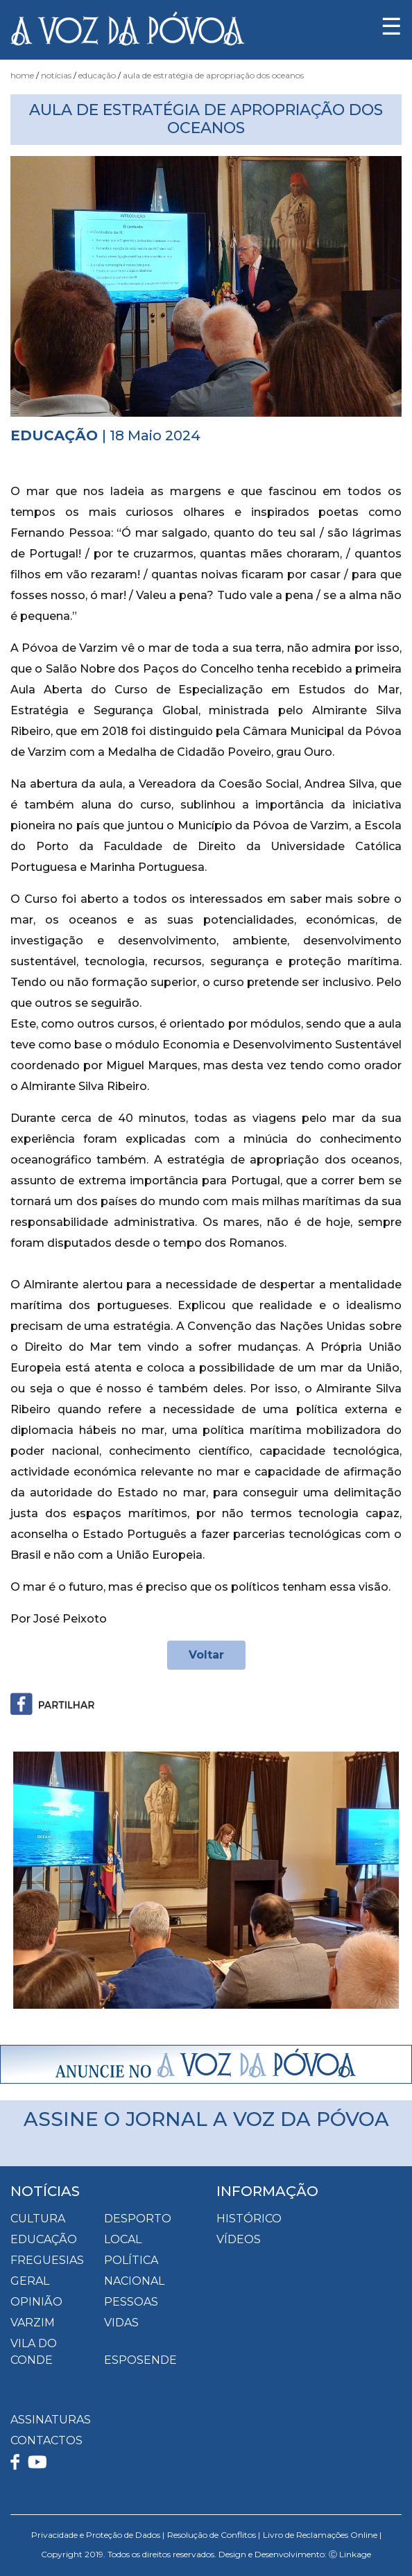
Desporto (137, 2218)
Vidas (121, 2322)
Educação (97, 75)
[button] (39, 1880)
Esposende (140, 2360)
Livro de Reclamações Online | (322, 2535)
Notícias (56, 75)
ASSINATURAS (50, 2419)
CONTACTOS (46, 2440)
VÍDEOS (238, 2239)
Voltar (206, 1654)
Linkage (355, 2554)
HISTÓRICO (249, 2218)
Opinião (36, 2301)
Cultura (37, 2218)
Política (131, 2260)
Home (22, 75)
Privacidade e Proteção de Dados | (97, 2535)
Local (122, 2239)
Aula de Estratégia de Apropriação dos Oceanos (213, 75)
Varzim (32, 2322)
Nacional (134, 2281)
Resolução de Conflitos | (213, 2535)
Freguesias (47, 2260)
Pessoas (131, 2301)
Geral (29, 2281)
